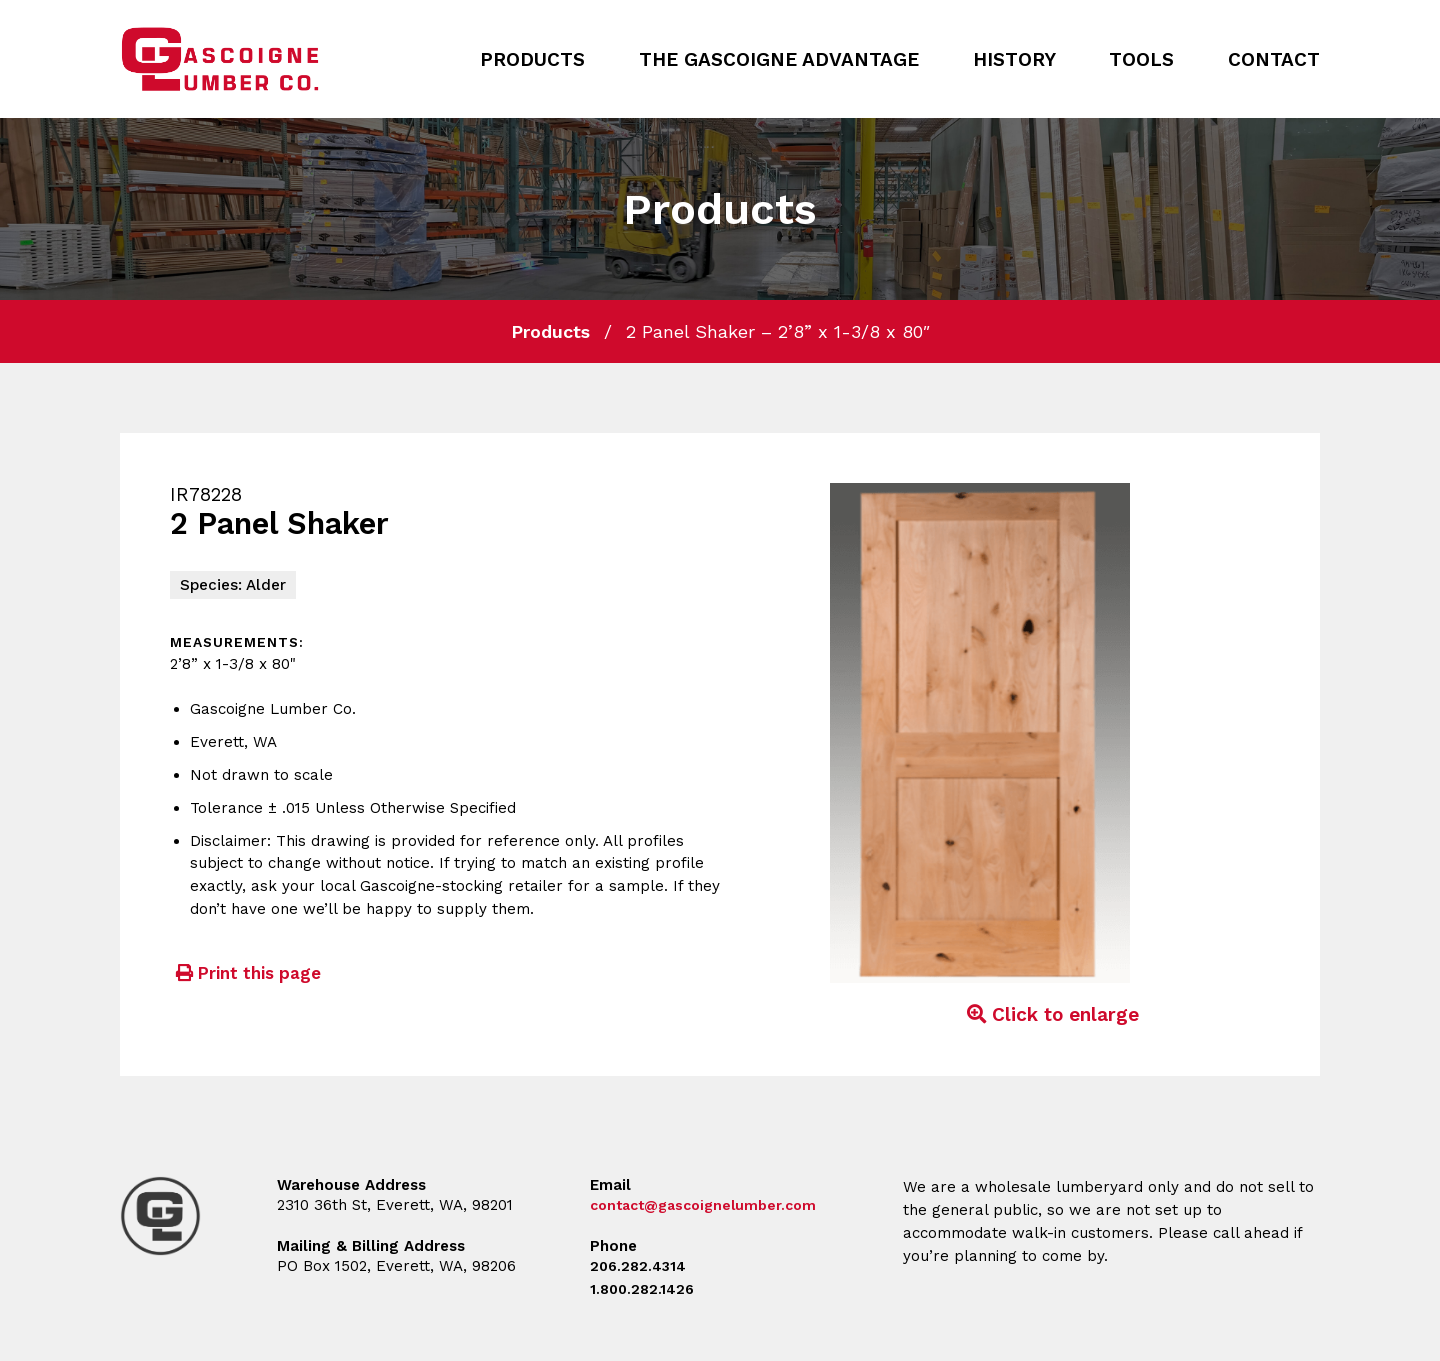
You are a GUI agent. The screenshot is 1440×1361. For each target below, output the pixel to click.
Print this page (245, 973)
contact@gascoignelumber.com (711, 1205)
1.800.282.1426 (644, 1289)
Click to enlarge (1050, 1014)
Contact (1274, 59)
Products (532, 59)
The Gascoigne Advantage (779, 59)
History (1014, 59)
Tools (1141, 59)
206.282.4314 (640, 1266)
